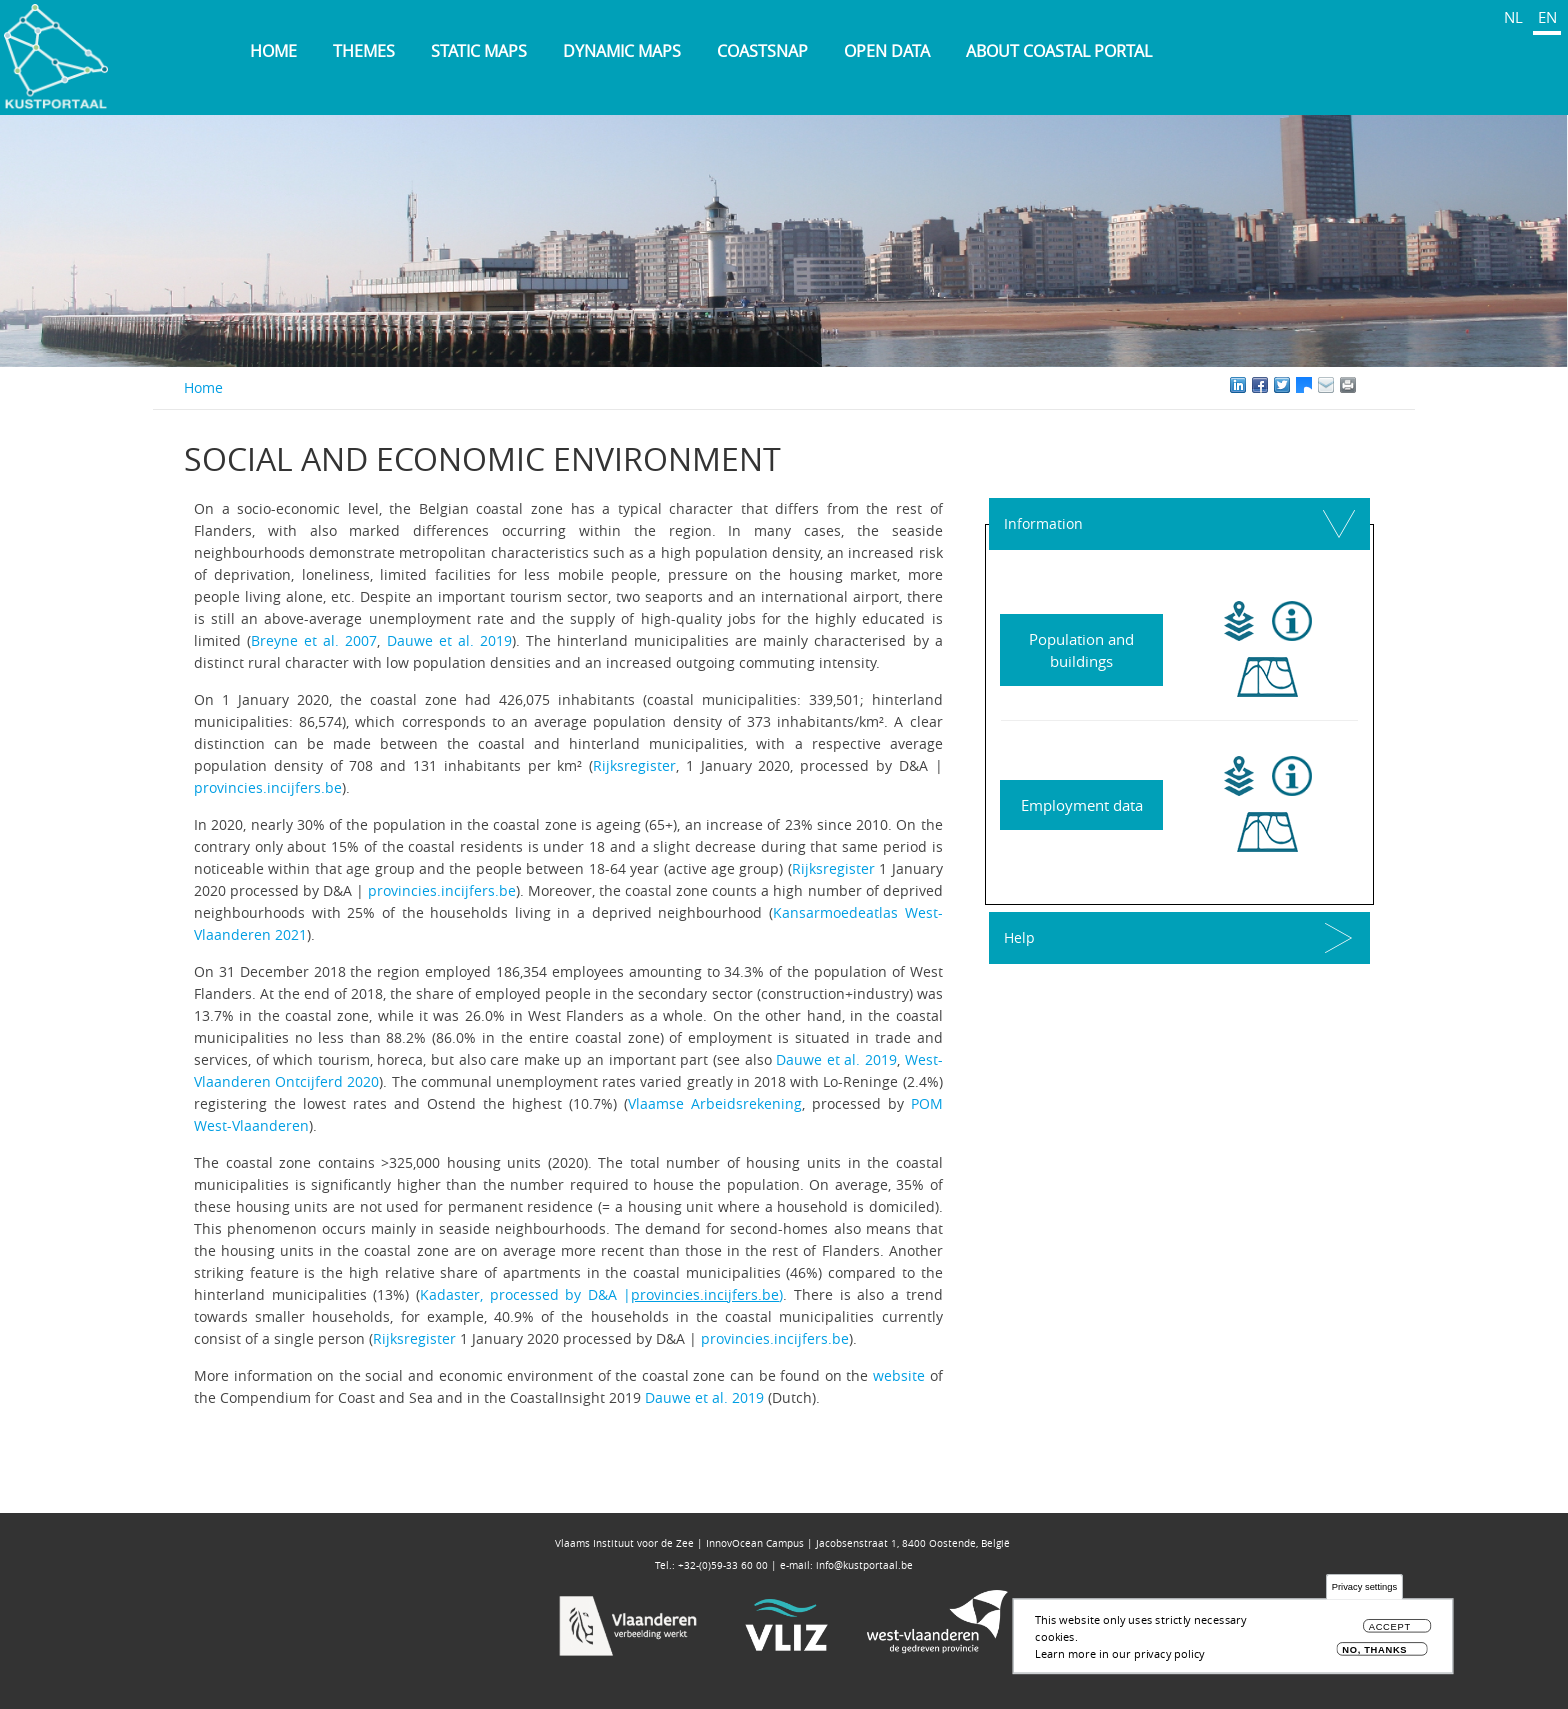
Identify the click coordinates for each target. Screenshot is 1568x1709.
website (899, 1375)
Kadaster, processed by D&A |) (602, 1294)
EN (1547, 17)
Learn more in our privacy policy (1120, 1656)
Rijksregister (634, 765)
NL (1513, 17)
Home (273, 51)
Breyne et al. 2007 (314, 640)
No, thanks (1374, 1653)
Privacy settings (1364, 1591)
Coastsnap (762, 51)
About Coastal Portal (1059, 51)
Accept (1390, 1630)
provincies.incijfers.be (268, 787)
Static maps (479, 51)
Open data (887, 51)
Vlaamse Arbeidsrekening (715, 1103)
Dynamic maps (622, 51)
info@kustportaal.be (864, 1565)
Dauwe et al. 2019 (449, 640)
